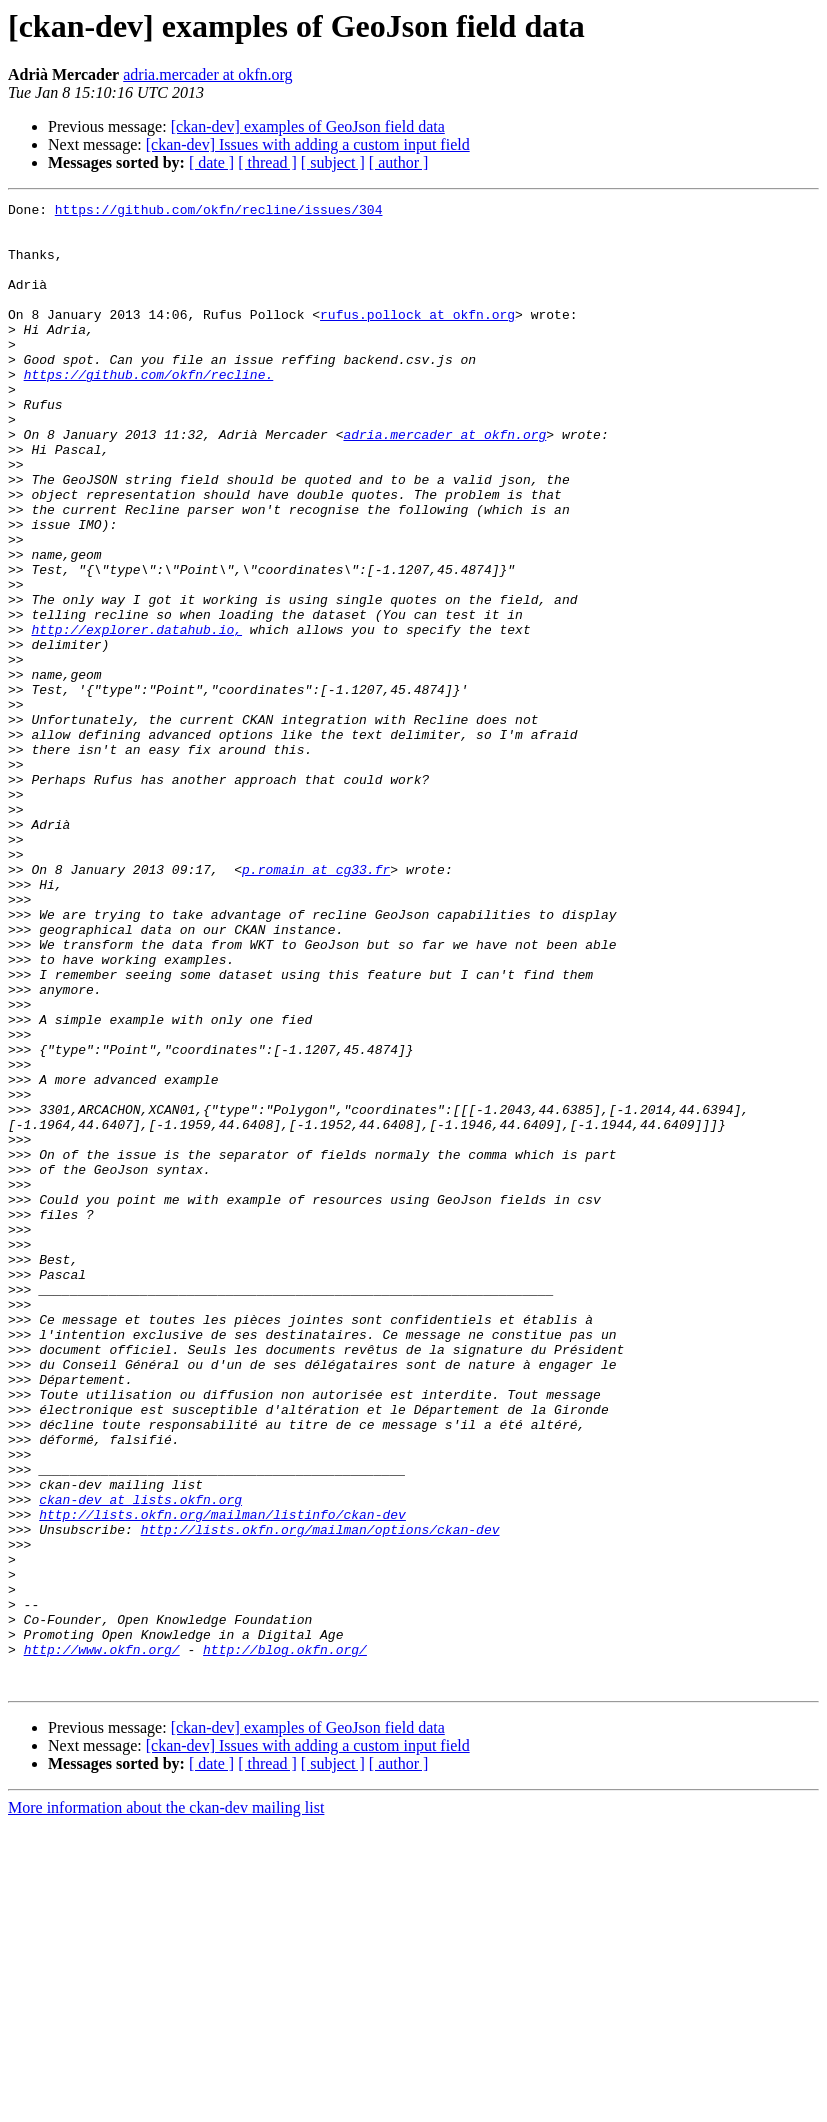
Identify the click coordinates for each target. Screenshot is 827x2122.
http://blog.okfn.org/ (285, 1940)
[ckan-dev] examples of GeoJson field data (308, 126)
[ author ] (399, 162)
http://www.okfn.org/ (102, 1940)
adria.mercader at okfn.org (207, 74)
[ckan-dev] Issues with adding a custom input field (308, 144)
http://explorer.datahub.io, (136, 716)
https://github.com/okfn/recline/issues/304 (219, 212)
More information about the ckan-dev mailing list (166, 2104)
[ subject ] (333, 162)
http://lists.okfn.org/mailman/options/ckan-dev (320, 1796)
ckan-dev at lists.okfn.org (140, 1760)
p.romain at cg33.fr (316, 1004)
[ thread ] (267, 162)
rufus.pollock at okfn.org (417, 338)
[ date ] (211, 162)
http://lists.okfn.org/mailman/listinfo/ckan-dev (222, 1778)
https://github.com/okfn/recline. (149, 410)
